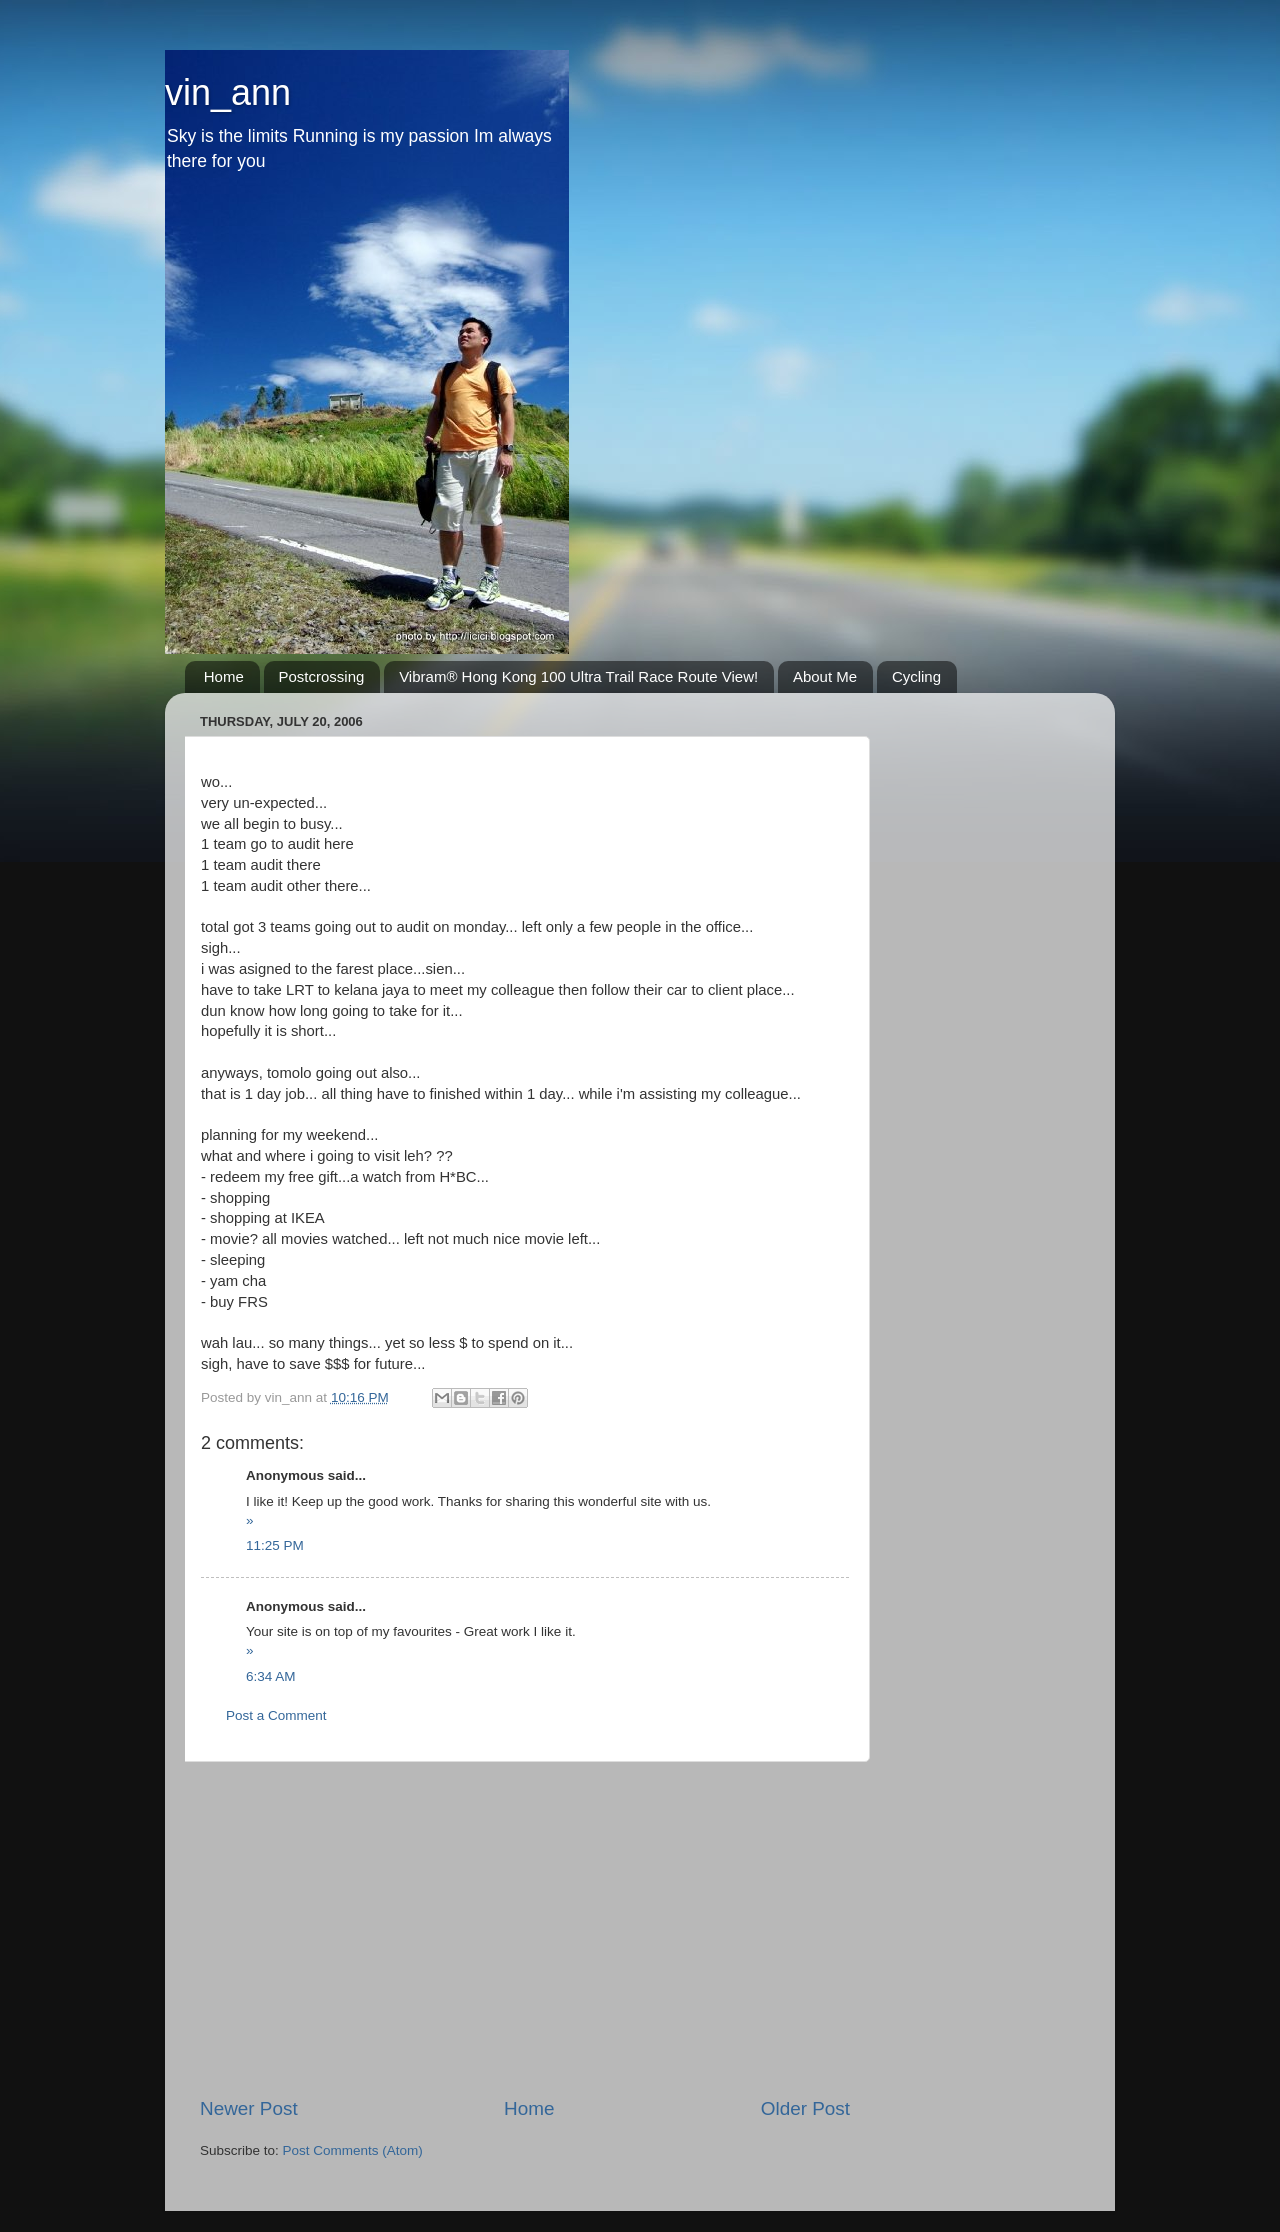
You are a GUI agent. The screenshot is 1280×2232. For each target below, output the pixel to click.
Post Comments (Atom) (353, 2150)
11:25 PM (275, 1545)
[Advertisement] (525, 1929)
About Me (825, 676)
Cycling (916, 676)
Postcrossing (322, 676)
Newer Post (249, 2108)
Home (224, 676)
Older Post (805, 2108)
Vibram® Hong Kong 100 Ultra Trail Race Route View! (578, 676)
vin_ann (228, 92)
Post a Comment (276, 1715)
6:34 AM (271, 1676)
